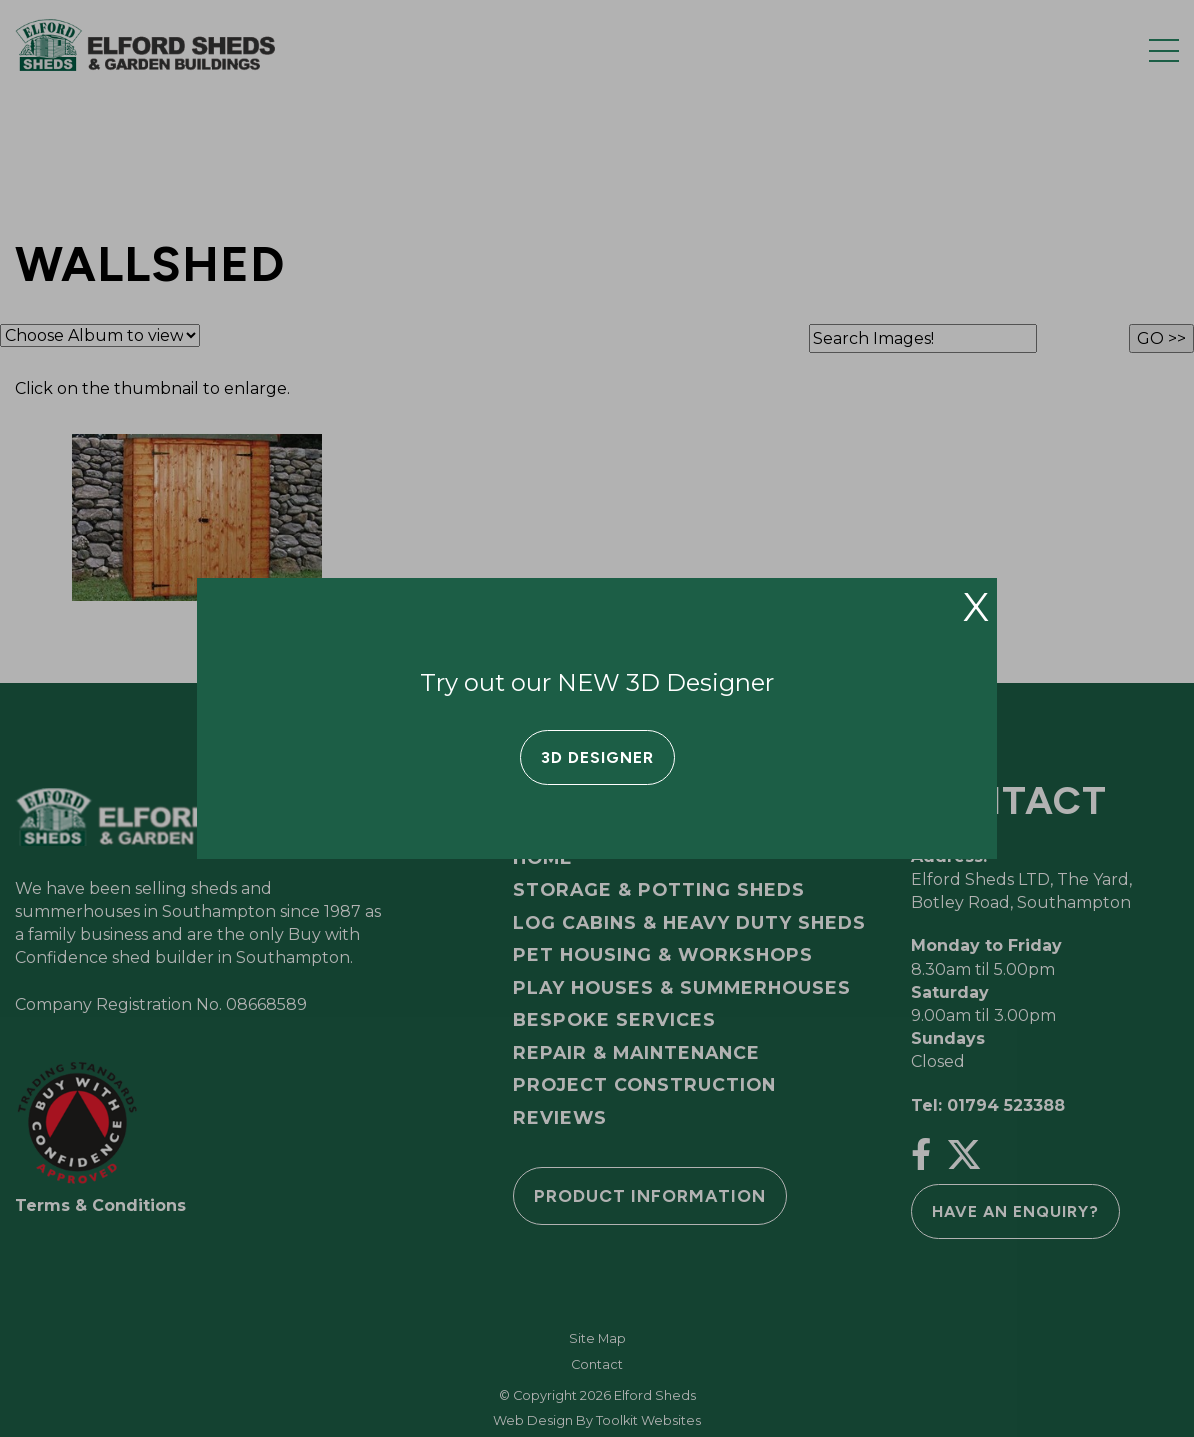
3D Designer (597, 757)
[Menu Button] (1164, 50)
